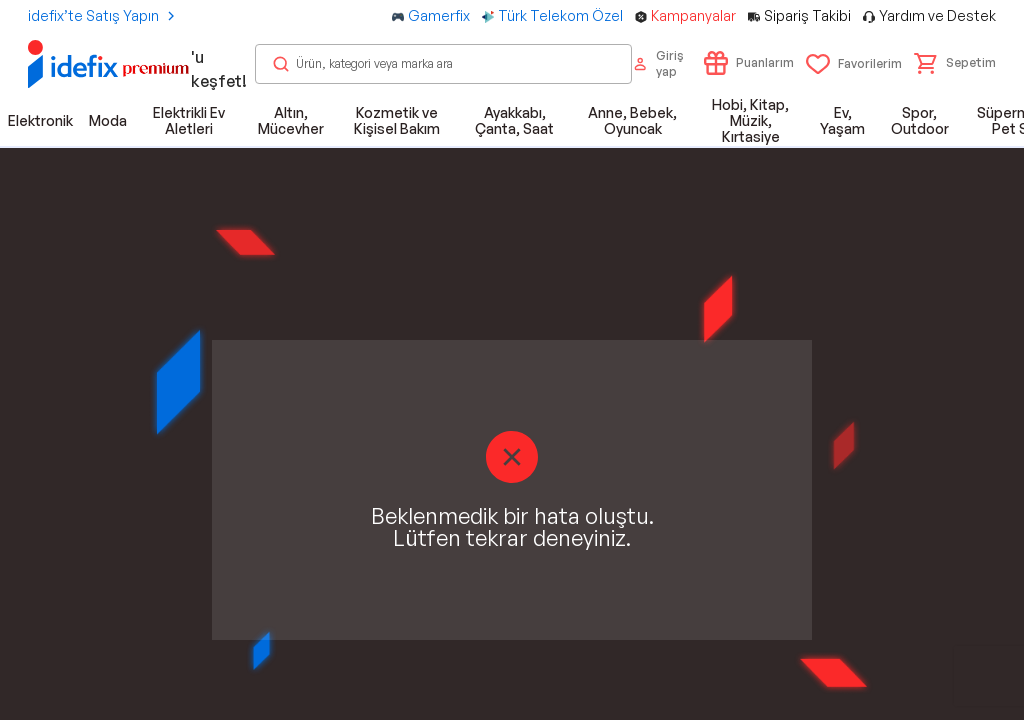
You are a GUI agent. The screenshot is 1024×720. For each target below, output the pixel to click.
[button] (955, 63)
